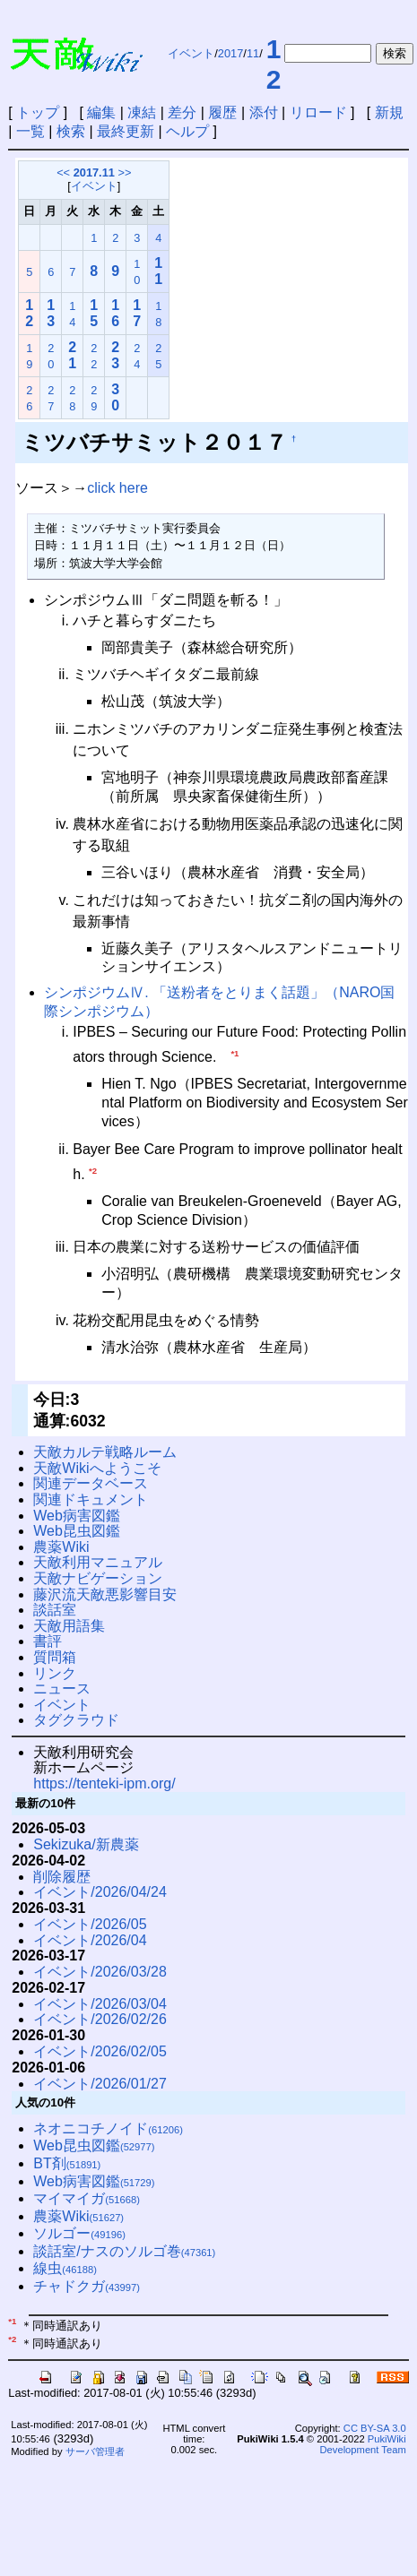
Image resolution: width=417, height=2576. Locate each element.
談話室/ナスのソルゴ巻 (124, 2251)
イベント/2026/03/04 (100, 2004)
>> (124, 172)
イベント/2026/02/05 (100, 2051)
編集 (101, 112)
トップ (37, 112)
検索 (70, 131)
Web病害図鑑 (76, 1515)
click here (117, 487)
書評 (47, 1641)
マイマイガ (86, 2198)
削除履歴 (62, 1876)
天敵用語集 (69, 1625)
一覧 (30, 131)
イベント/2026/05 (89, 1924)
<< (63, 172)
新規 (389, 112)
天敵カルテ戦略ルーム (105, 1452)
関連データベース (90, 1483)
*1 (234, 1053)
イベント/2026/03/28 (100, 1971)
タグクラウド (76, 1719)
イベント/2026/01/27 (100, 2083)
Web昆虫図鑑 (76, 1530)
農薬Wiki (61, 1547)
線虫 (65, 2268)
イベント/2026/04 (89, 1940)
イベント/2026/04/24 (100, 1892)
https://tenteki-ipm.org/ (104, 1783)
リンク (54, 1673)
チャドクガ (86, 2286)
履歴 (222, 112)
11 (253, 53)
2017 (230, 53)
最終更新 (125, 131)
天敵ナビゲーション (97, 1578)
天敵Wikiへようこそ (97, 1468)
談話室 (54, 1609)
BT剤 (66, 2163)
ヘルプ (187, 131)
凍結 (141, 112)
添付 (263, 112)
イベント (191, 53)
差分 (182, 112)
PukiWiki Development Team (363, 2444)
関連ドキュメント (90, 1499)
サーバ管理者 (95, 2451)
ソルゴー (79, 2233)
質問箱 (54, 1657)
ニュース (62, 1688)
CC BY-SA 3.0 (374, 2428)
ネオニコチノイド (108, 2128)
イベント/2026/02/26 (100, 2019)
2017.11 (94, 172)
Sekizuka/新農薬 (85, 1844)
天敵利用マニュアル (97, 1562)
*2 (93, 1171)
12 (274, 64)
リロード (318, 112)
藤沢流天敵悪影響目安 (105, 1594)
